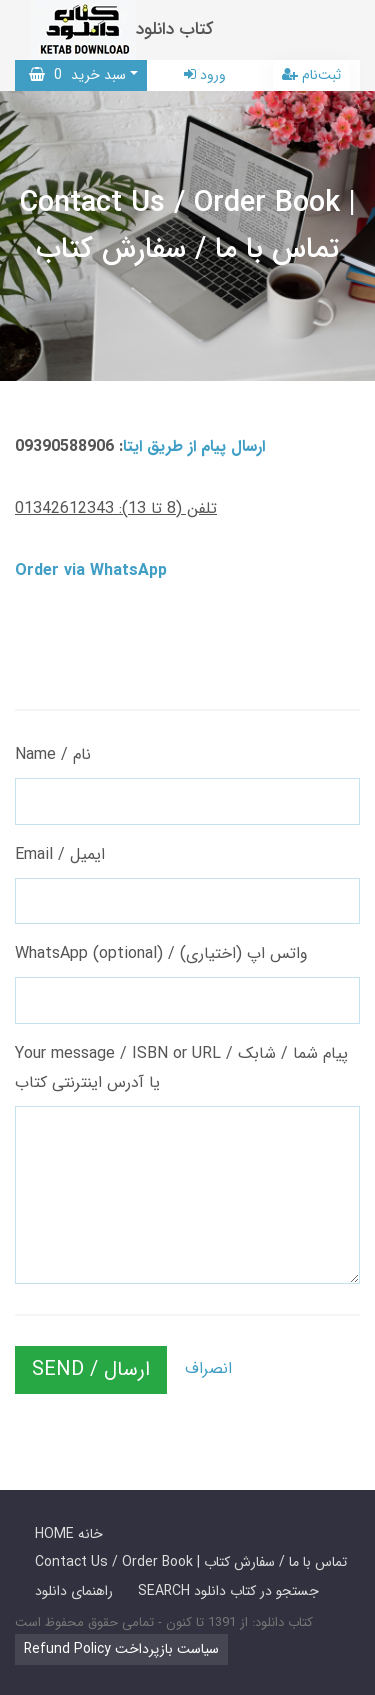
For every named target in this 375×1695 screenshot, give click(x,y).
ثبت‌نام (311, 75)
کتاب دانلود (175, 29)
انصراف (208, 1368)
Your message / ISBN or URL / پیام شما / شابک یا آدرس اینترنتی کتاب (181, 1068)
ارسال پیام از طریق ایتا (194, 446)
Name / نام (53, 754)
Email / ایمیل (60, 854)
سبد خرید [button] (77, 75)
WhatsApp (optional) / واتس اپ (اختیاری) (161, 953)
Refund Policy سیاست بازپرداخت (121, 1649)
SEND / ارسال (91, 1369)
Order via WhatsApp (91, 570)
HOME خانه (69, 1534)
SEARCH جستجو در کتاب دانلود (228, 1591)
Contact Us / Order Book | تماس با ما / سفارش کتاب (191, 1562)
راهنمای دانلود (74, 1591)
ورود (205, 75)
